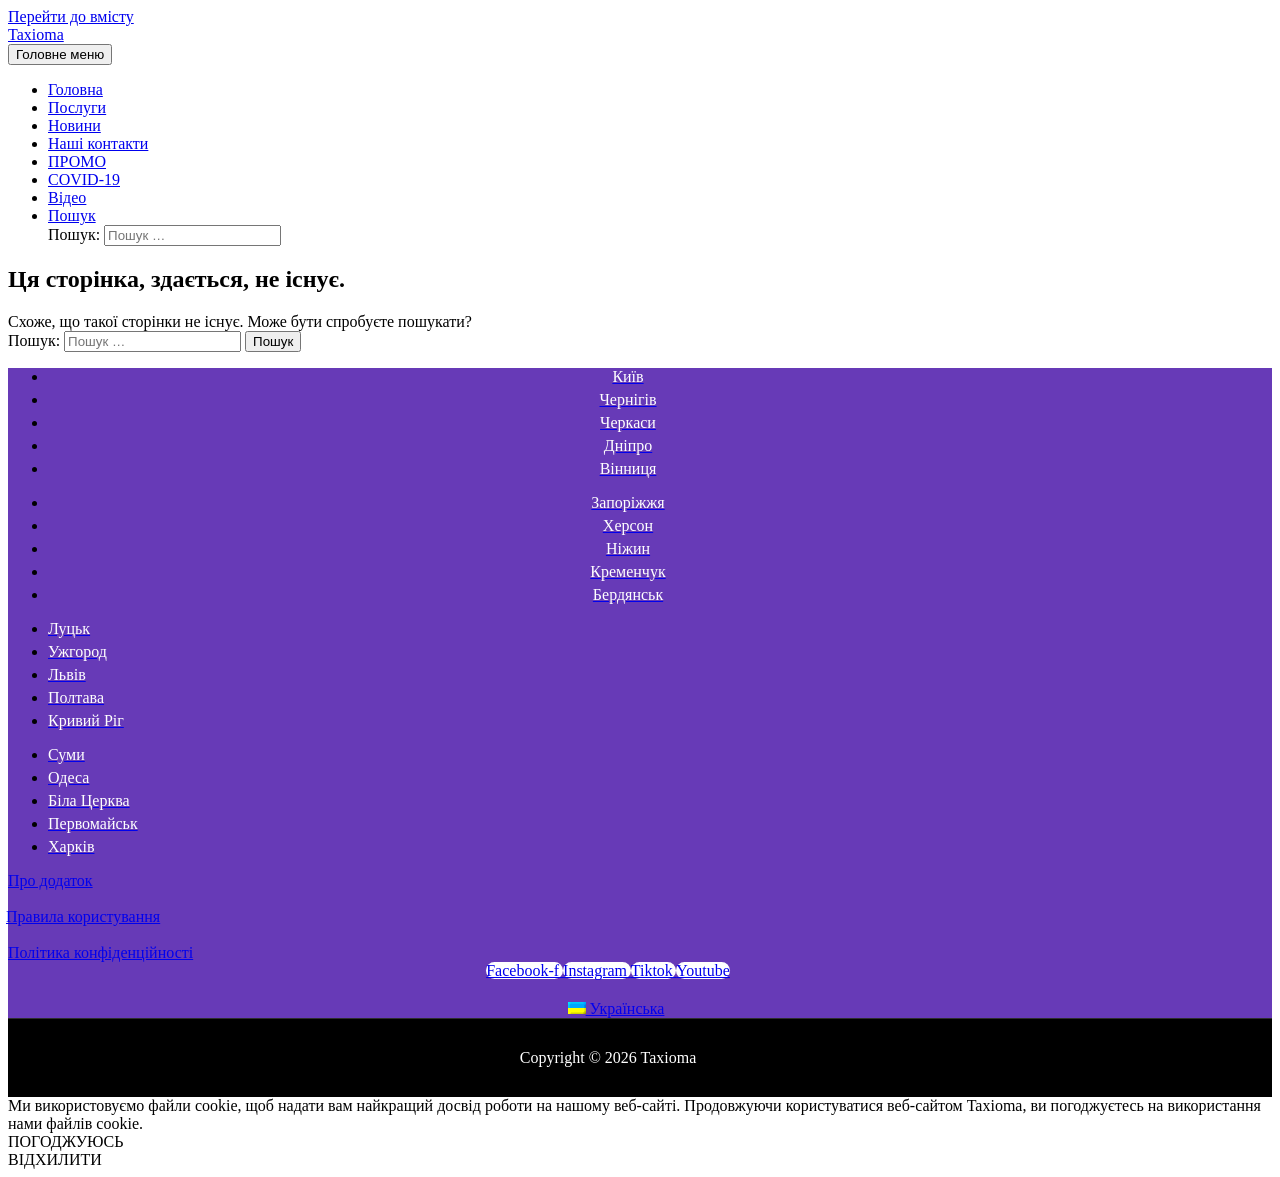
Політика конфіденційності (100, 952)
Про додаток (50, 880)
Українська (616, 1008)
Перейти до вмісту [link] (71, 16)
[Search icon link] (72, 215)
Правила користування (83, 916)
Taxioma (36, 34)
